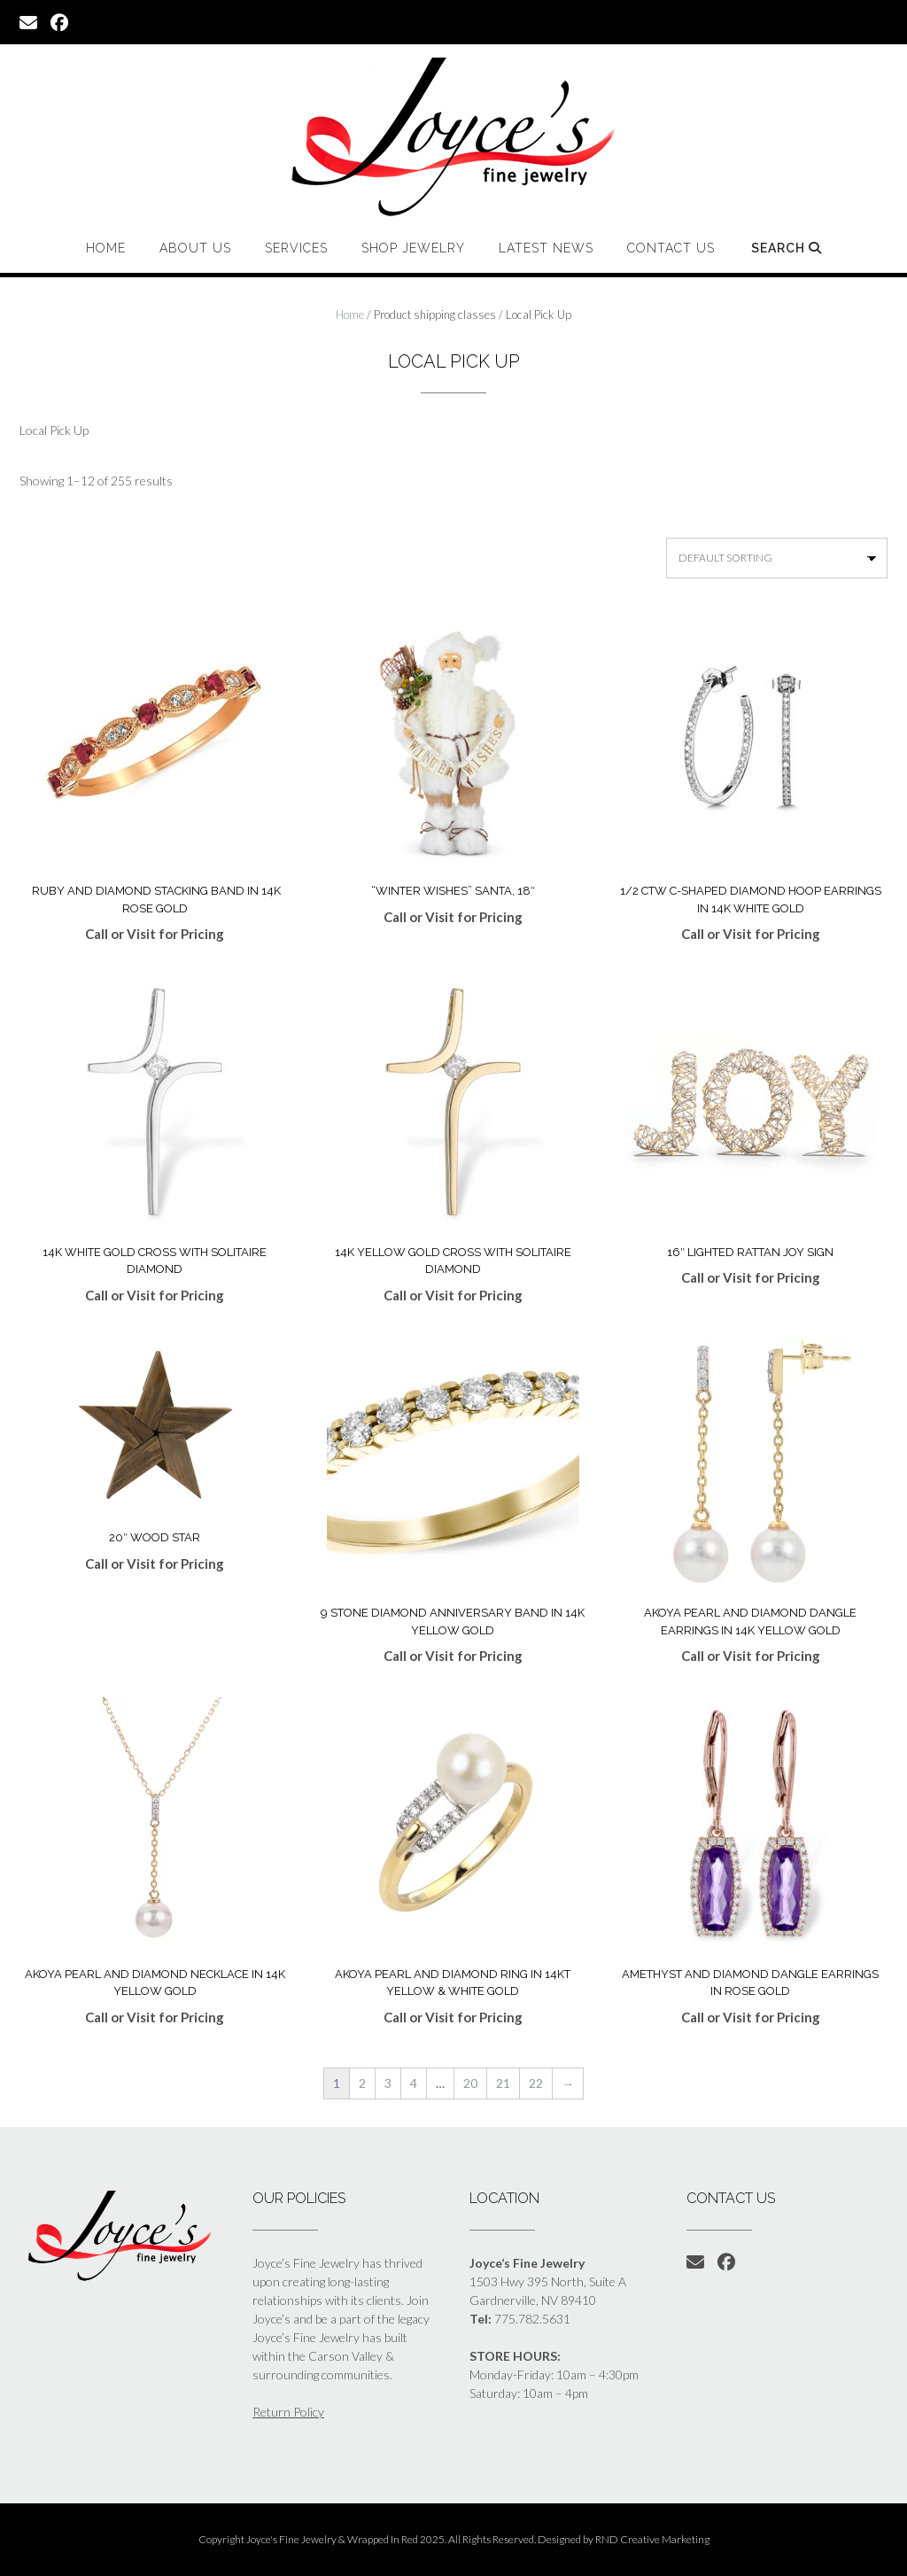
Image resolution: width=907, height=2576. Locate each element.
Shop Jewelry (413, 248)
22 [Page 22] (536, 2083)
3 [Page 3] (387, 2083)
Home (106, 248)
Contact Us (671, 248)
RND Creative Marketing (652, 2539)
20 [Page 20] (470, 2083)
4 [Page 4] (413, 2083)
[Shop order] (777, 558)
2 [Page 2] (362, 2083)
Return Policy (288, 2411)
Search (786, 248)
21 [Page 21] (503, 2083)
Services (296, 248)
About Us (195, 248)
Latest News (546, 248)
